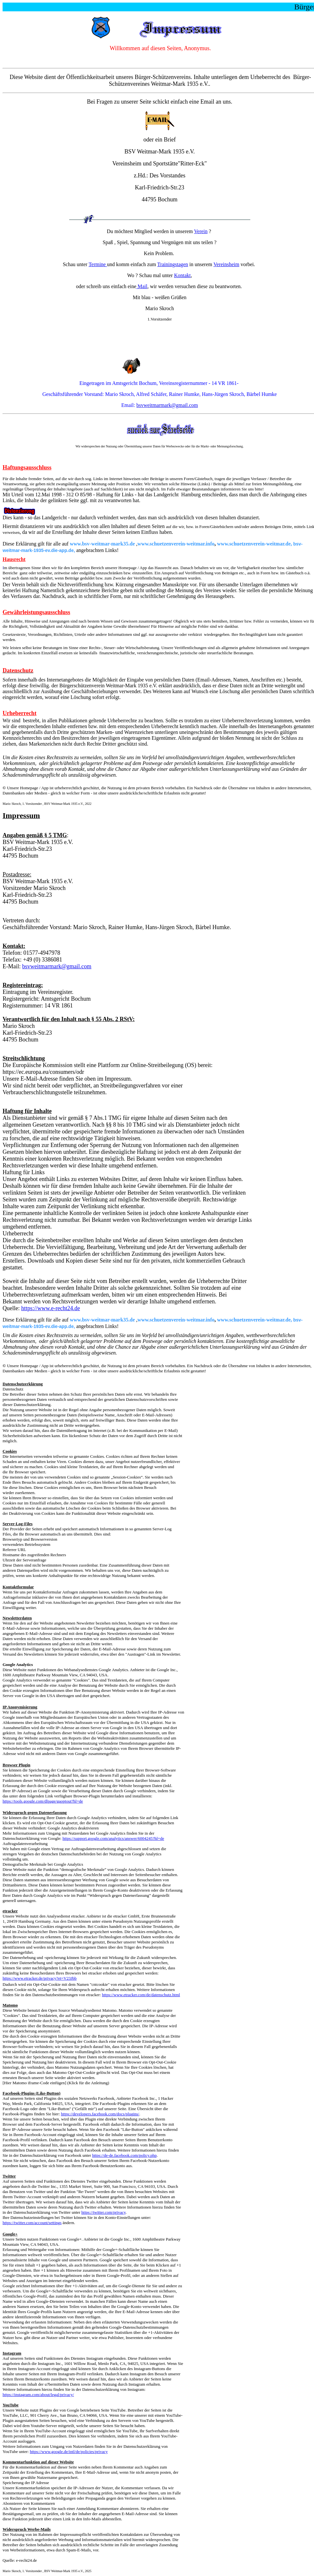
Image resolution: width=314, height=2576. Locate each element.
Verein (201, 231)
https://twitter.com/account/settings (32, 2222)
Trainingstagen (172, 264)
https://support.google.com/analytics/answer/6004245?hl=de (113, 1838)
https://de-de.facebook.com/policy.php (124, 2155)
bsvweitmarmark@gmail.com (167, 405)
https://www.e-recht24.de (50, 1308)
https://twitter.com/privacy (103, 2212)
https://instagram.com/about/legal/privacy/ (38, 2394)
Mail (141, 286)
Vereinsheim (226, 264)
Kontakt (182, 275)
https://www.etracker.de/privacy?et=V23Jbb (40, 1978)
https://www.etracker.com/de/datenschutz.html (141, 1994)
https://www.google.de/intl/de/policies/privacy (69, 2451)
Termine (98, 264)
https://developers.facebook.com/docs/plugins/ (100, 2113)
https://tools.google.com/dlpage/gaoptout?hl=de (43, 1801)
